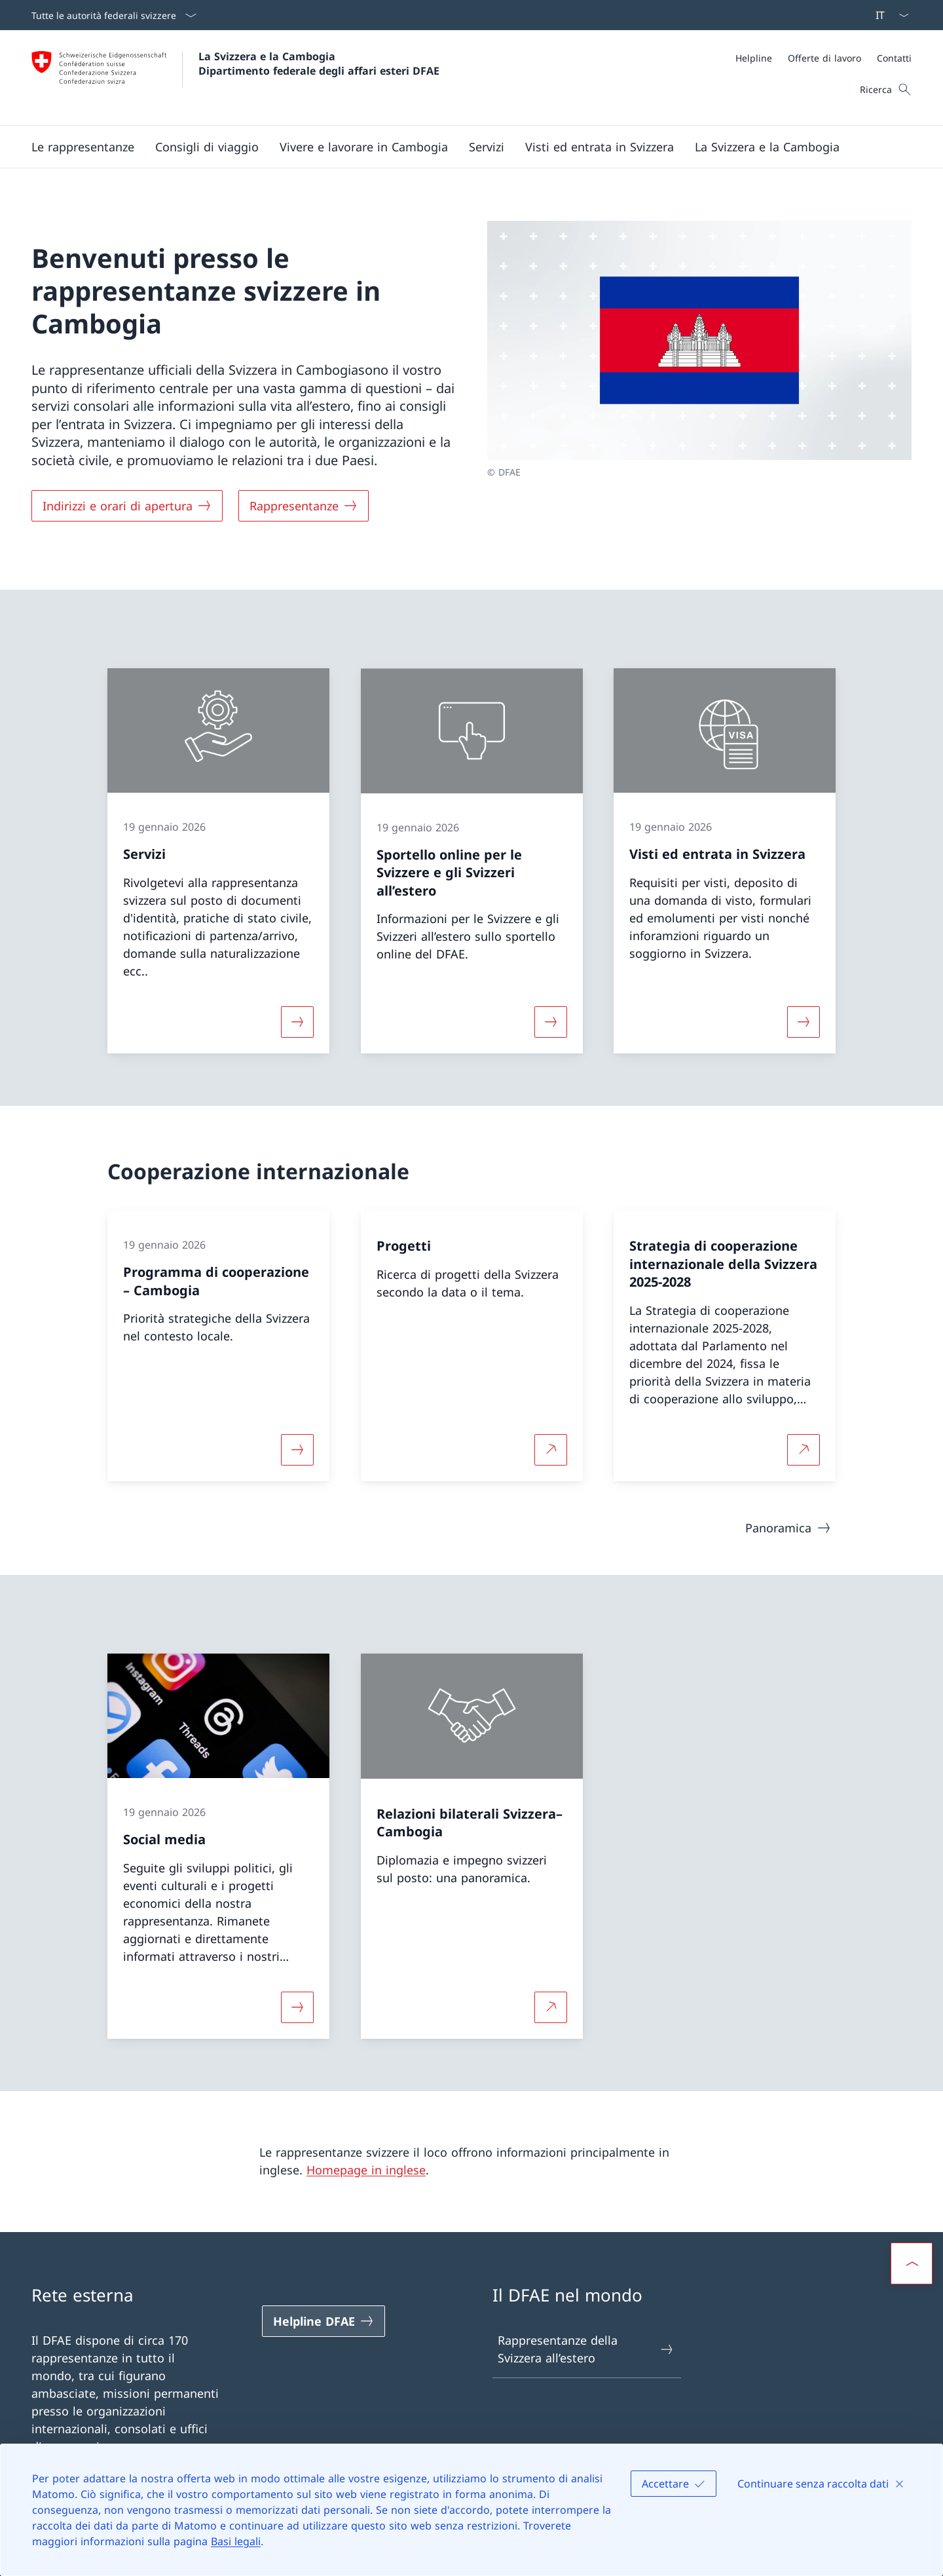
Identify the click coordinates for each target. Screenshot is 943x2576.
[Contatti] (894, 58)
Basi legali (236, 2541)
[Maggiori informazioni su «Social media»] (297, 2007)
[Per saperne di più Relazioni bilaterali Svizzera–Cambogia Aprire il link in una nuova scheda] (550, 2007)
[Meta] (823, 58)
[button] (83, 147)
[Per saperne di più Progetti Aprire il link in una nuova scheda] (550, 1449)
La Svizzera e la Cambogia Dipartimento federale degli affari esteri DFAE (318, 63)
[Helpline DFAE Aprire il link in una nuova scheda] (323, 2321)
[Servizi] (486, 147)
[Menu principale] (461, 147)
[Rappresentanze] (303, 505)
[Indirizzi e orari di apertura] (127, 505)
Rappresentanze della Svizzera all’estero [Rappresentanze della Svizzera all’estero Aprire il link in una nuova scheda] (586, 2349)
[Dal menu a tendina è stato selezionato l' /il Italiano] (888, 15)
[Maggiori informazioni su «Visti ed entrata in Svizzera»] (803, 1022)
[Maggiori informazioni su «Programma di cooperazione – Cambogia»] (297, 1449)
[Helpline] (754, 58)
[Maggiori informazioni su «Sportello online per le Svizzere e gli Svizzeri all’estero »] (550, 1022)
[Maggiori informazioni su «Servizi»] (297, 1022)
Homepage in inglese (366, 2170)
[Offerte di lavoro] (824, 58)
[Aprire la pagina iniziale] (235, 77)
